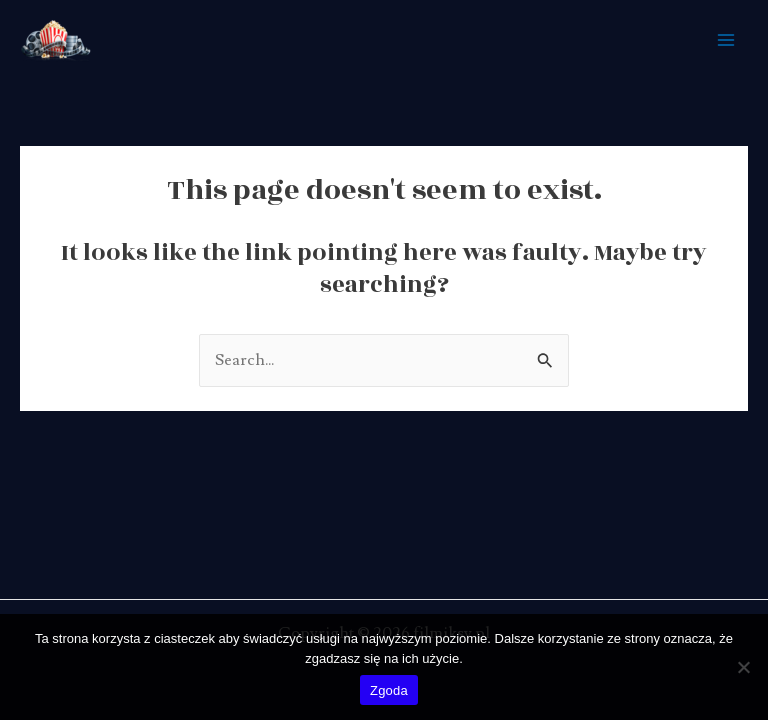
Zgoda (389, 690)
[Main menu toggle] (725, 40)
